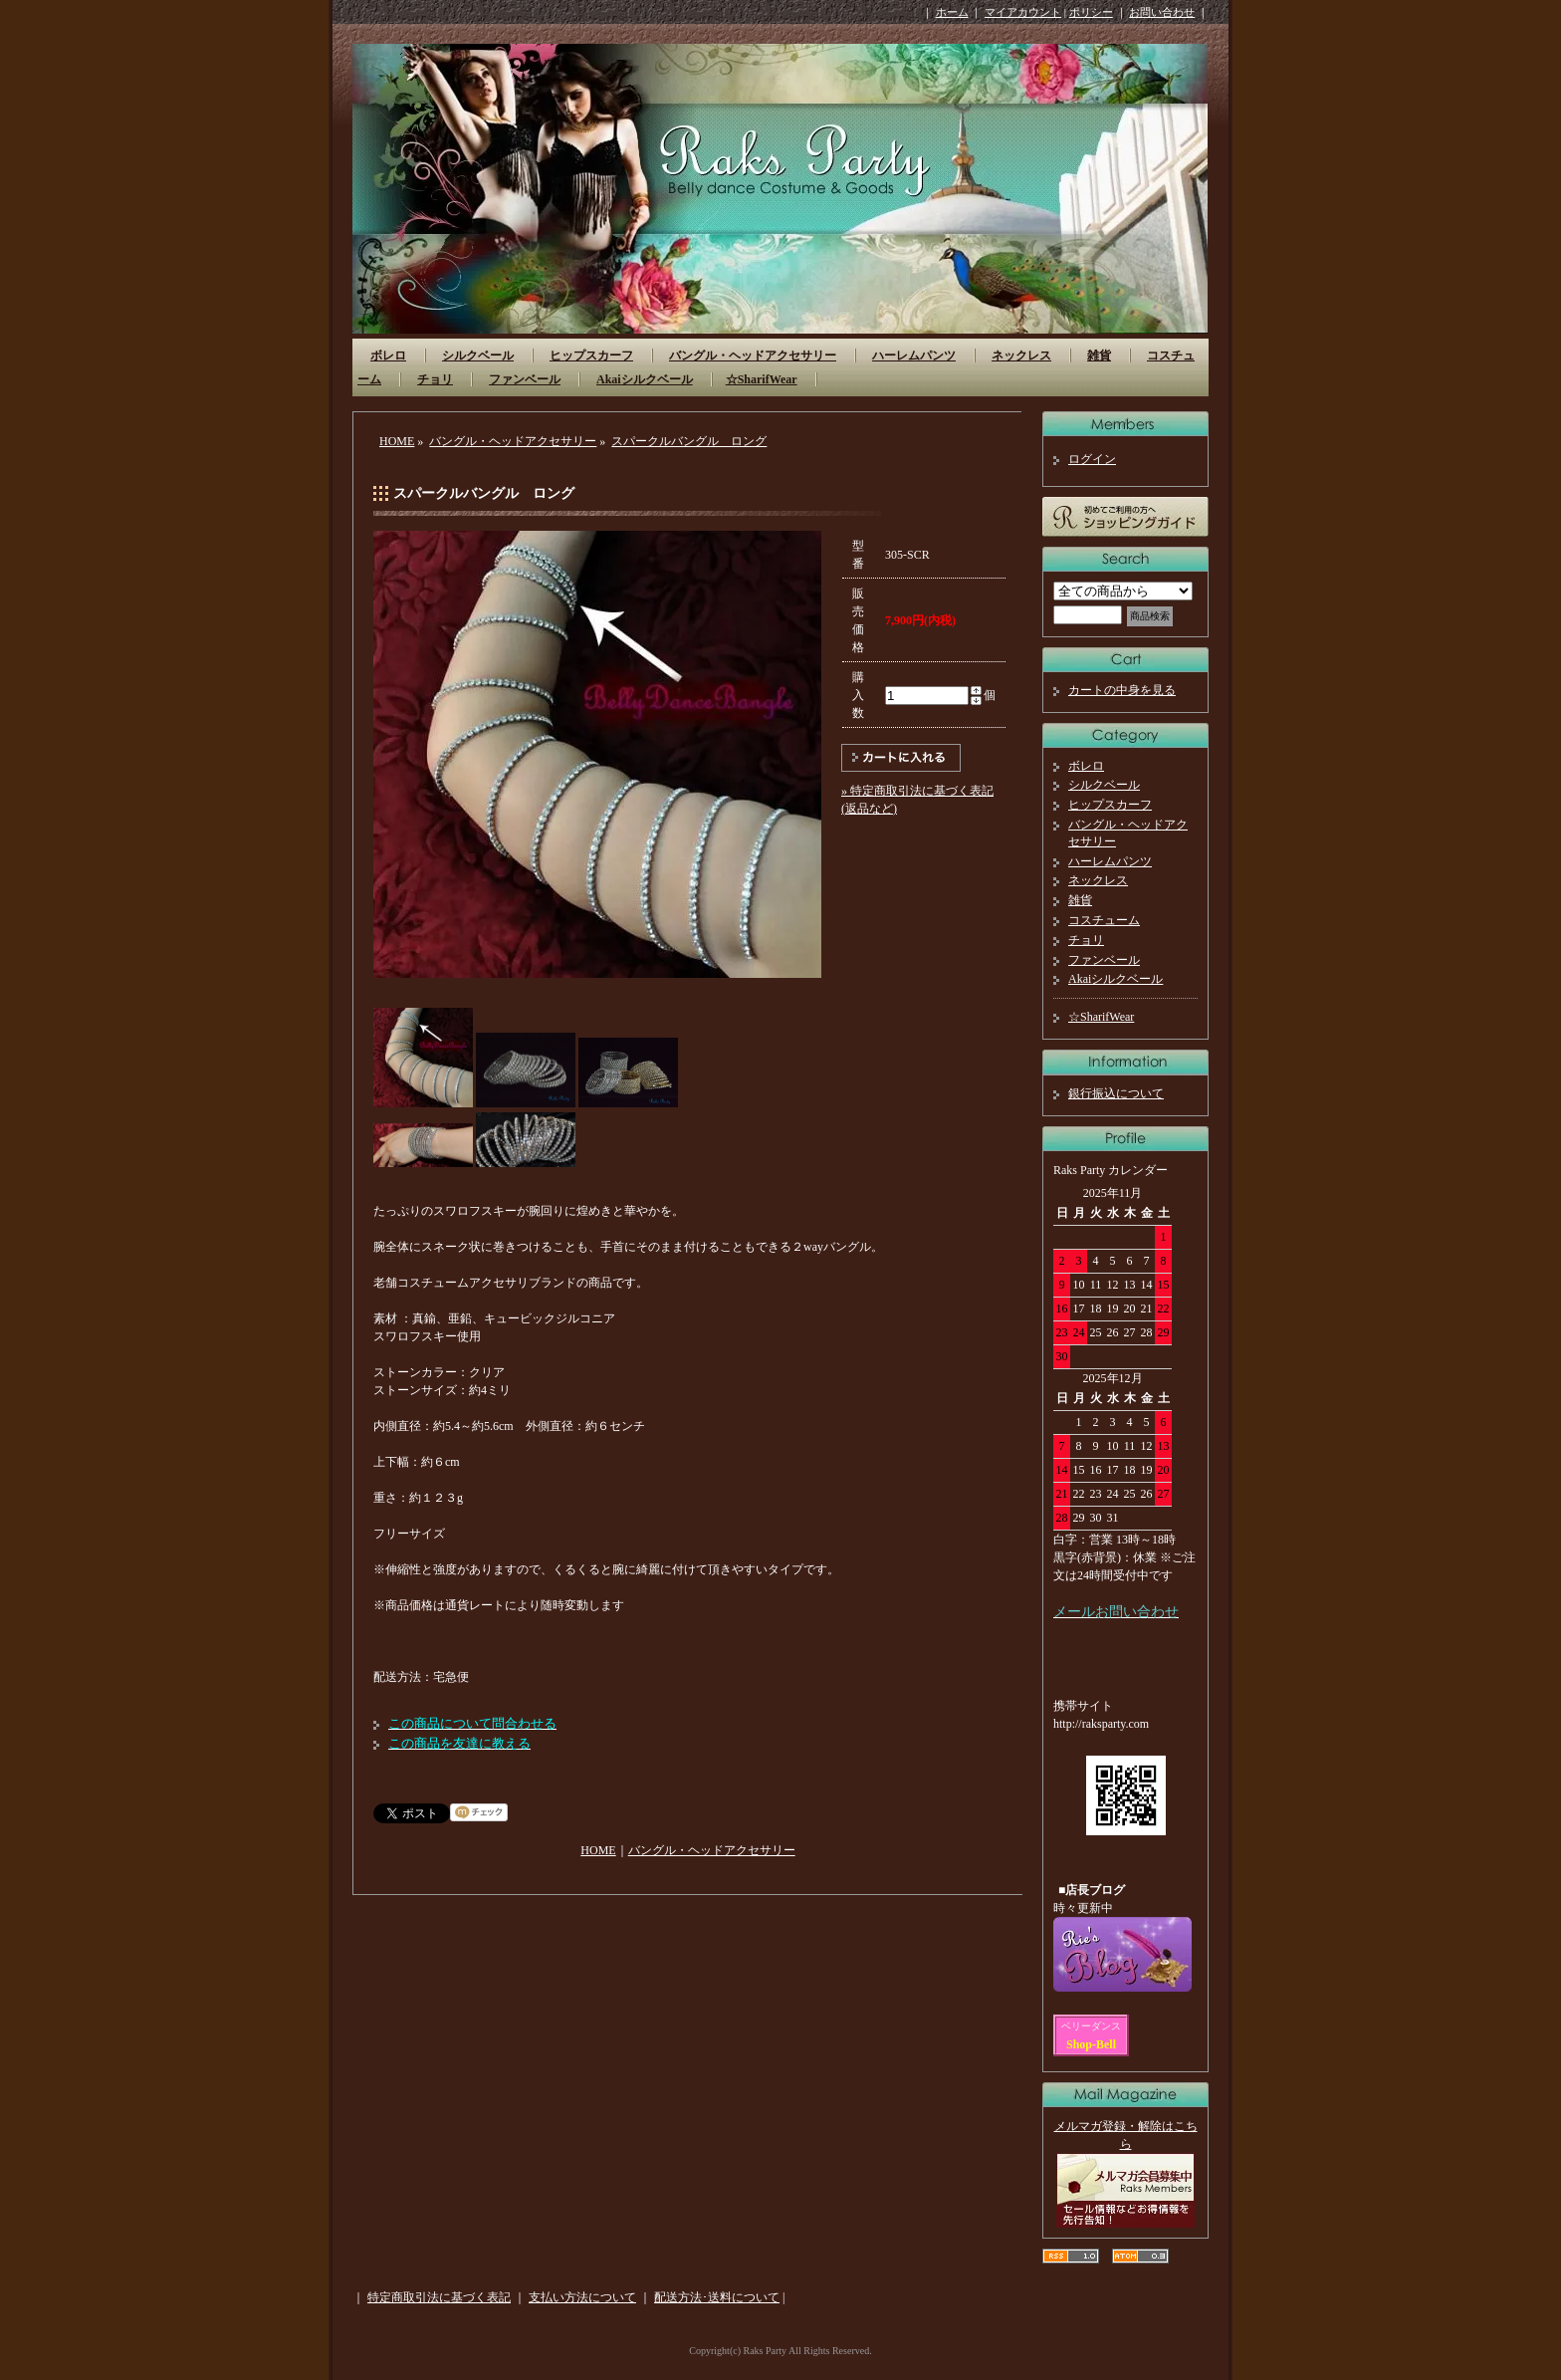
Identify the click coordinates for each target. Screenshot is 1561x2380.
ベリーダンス (1091, 2026)
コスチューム (1104, 920)
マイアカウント (1023, 12)
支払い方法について (582, 2297)
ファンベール (524, 379)
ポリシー (1091, 12)
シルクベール (478, 355)
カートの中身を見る (1122, 690)
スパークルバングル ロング (689, 441)
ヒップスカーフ (591, 355)
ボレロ (388, 355)
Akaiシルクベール (644, 379)
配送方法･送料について (717, 2297)
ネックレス (1021, 355)
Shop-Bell (1091, 2044)
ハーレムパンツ (914, 355)
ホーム (952, 12)
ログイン (1092, 459)
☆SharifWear (761, 379)
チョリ (435, 379)
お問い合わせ (1162, 12)
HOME (396, 441)
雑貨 (1099, 355)
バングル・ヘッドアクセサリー (752, 355)
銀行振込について (1116, 1093)
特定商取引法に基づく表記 (439, 2297)
